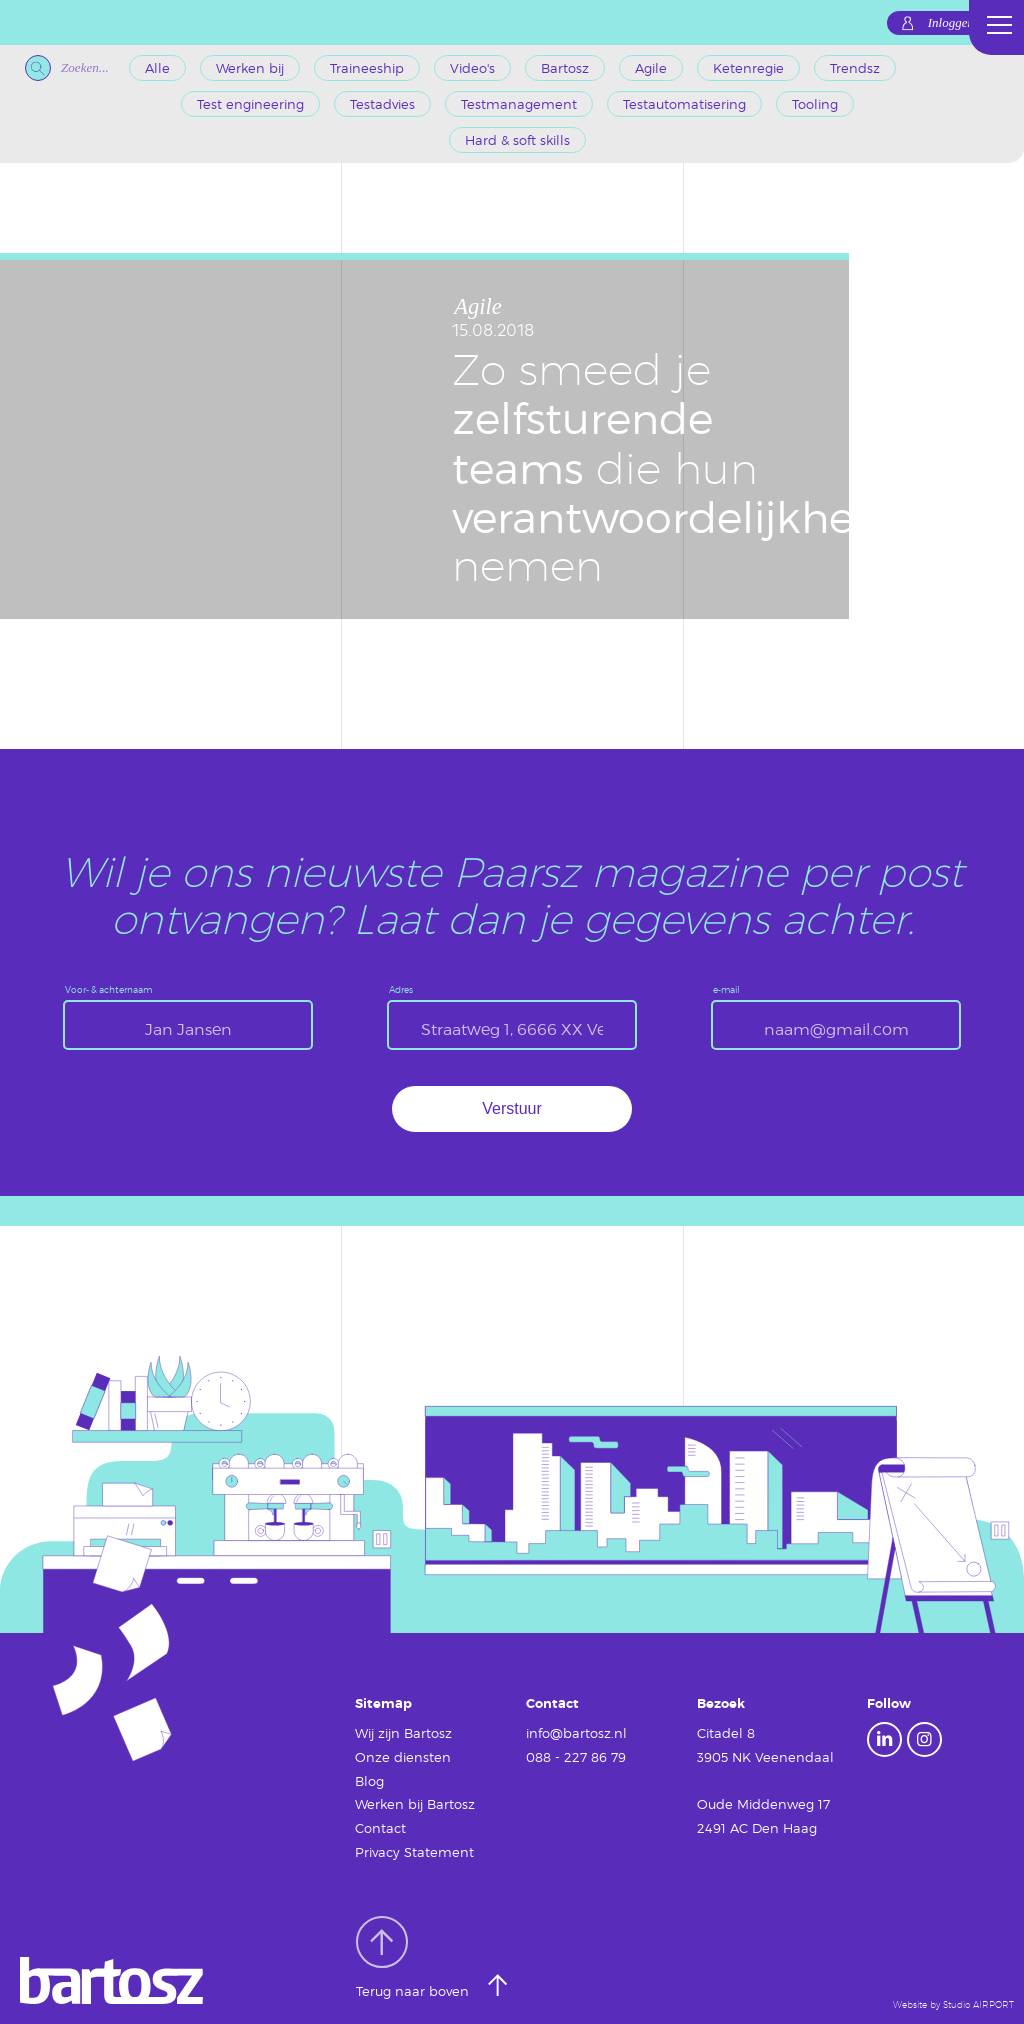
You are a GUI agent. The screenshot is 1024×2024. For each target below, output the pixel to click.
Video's (472, 68)
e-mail (726, 989)
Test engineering (250, 104)
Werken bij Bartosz (415, 1804)
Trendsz (855, 68)
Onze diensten (403, 1757)
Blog (369, 1781)
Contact (380, 1828)
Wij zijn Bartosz (403, 1733)
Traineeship (367, 68)
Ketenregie (748, 68)
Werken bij (250, 68)
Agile (651, 68)
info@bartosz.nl (576, 1733)
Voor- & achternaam (108, 989)
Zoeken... (67, 68)
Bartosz (565, 68)
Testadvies (382, 104)
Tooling (815, 104)
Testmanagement (519, 104)
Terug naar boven (414, 1958)
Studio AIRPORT (978, 2004)
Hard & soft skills (517, 140)
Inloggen (951, 22)
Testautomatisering (684, 104)
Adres (401, 989)
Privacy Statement (414, 1852)
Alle (157, 68)
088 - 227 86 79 (576, 1757)
